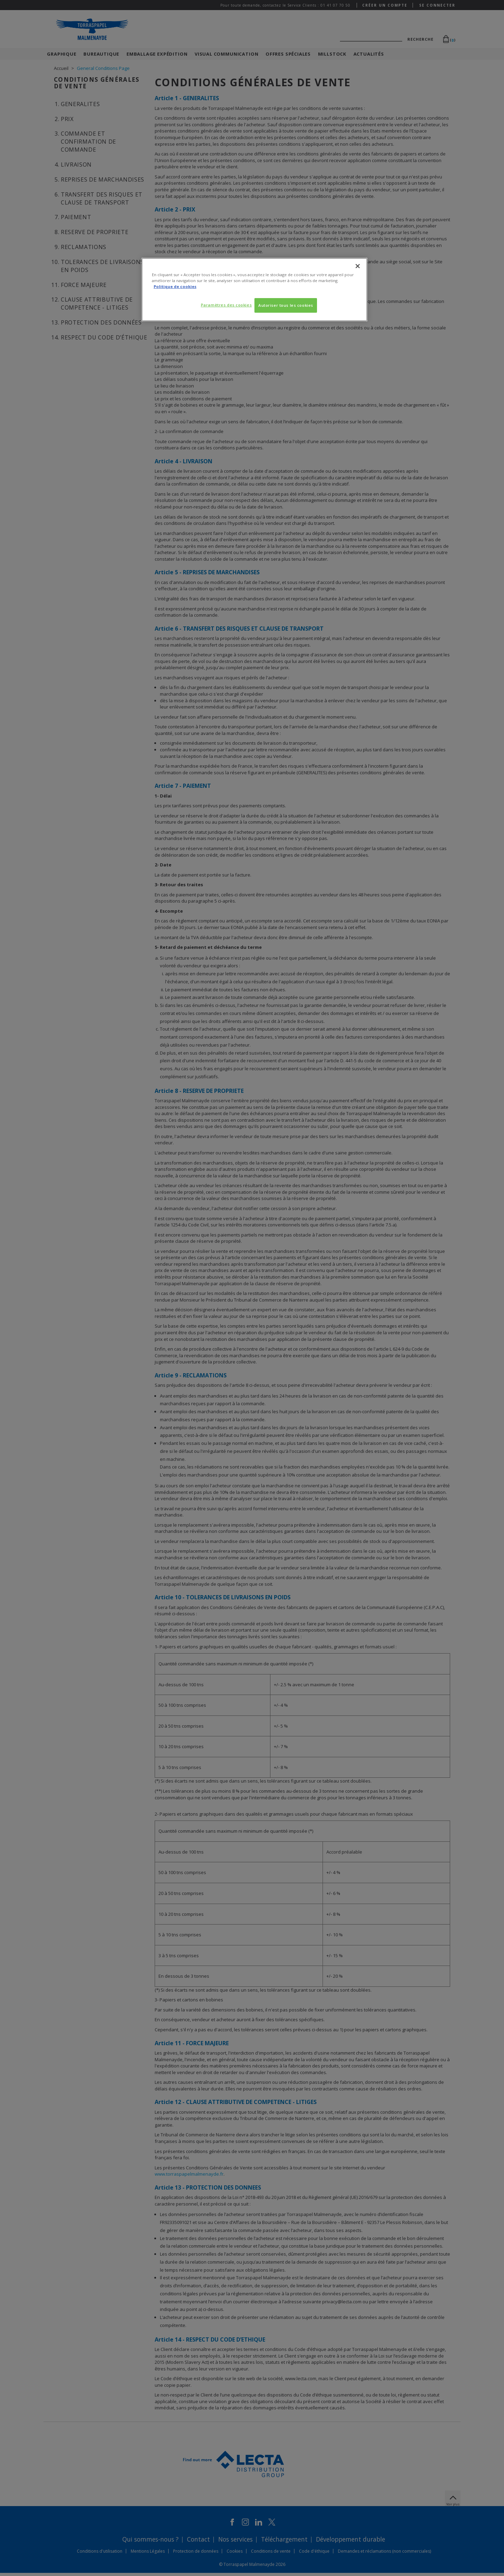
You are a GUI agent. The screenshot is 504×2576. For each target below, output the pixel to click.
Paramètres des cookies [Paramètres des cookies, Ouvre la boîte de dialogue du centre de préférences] (225, 304)
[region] (254, 289)
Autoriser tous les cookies (285, 305)
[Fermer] (357, 266)
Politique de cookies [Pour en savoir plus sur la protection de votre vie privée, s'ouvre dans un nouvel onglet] (175, 286)
